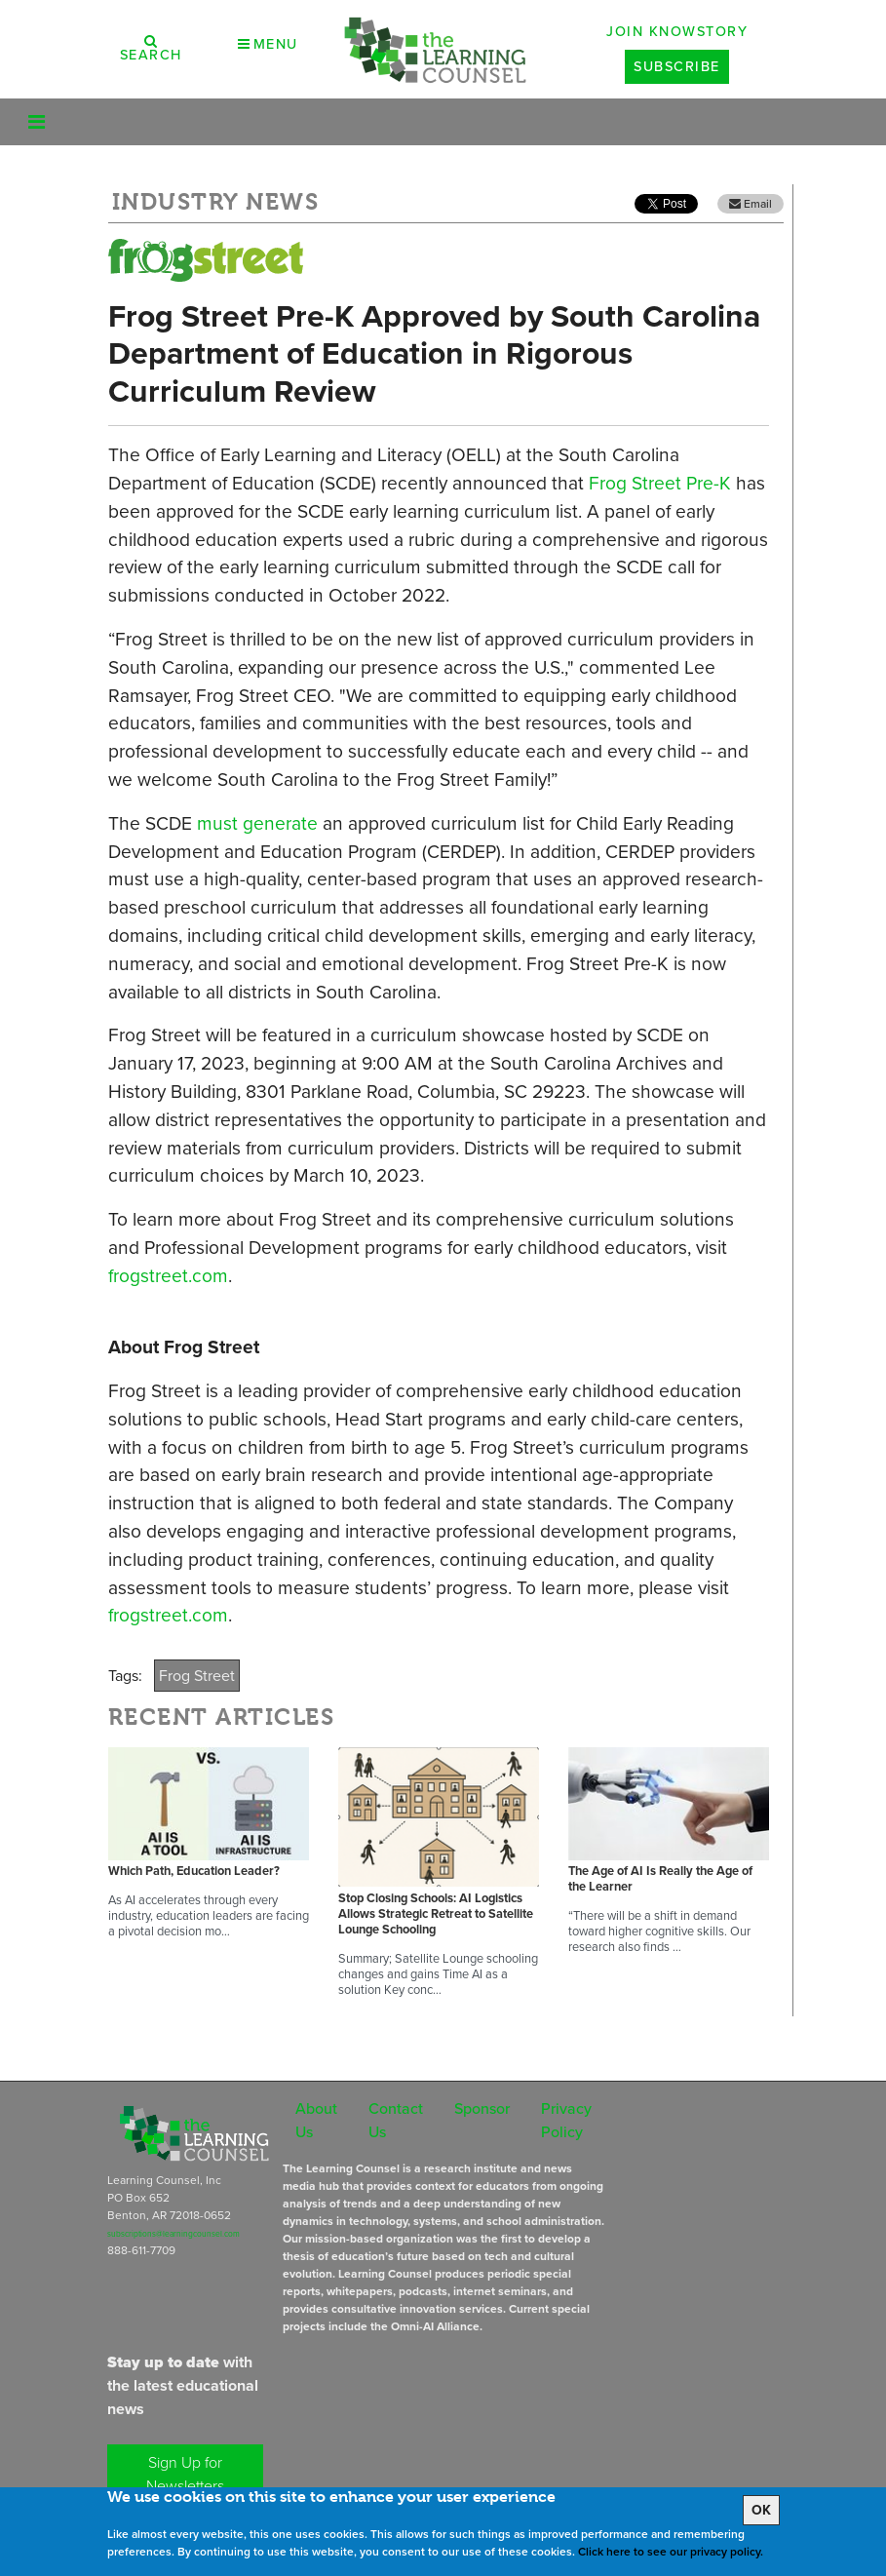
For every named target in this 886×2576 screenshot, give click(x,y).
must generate (257, 823)
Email (750, 204)
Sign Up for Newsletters (185, 2474)
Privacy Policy (566, 2120)
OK (761, 2510)
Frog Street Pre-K (660, 483)
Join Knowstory (677, 31)
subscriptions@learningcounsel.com (173, 2234)
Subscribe (677, 66)
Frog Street (197, 1675)
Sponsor (482, 2108)
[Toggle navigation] (37, 122)
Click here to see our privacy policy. (670, 2551)
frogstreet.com (168, 1276)
